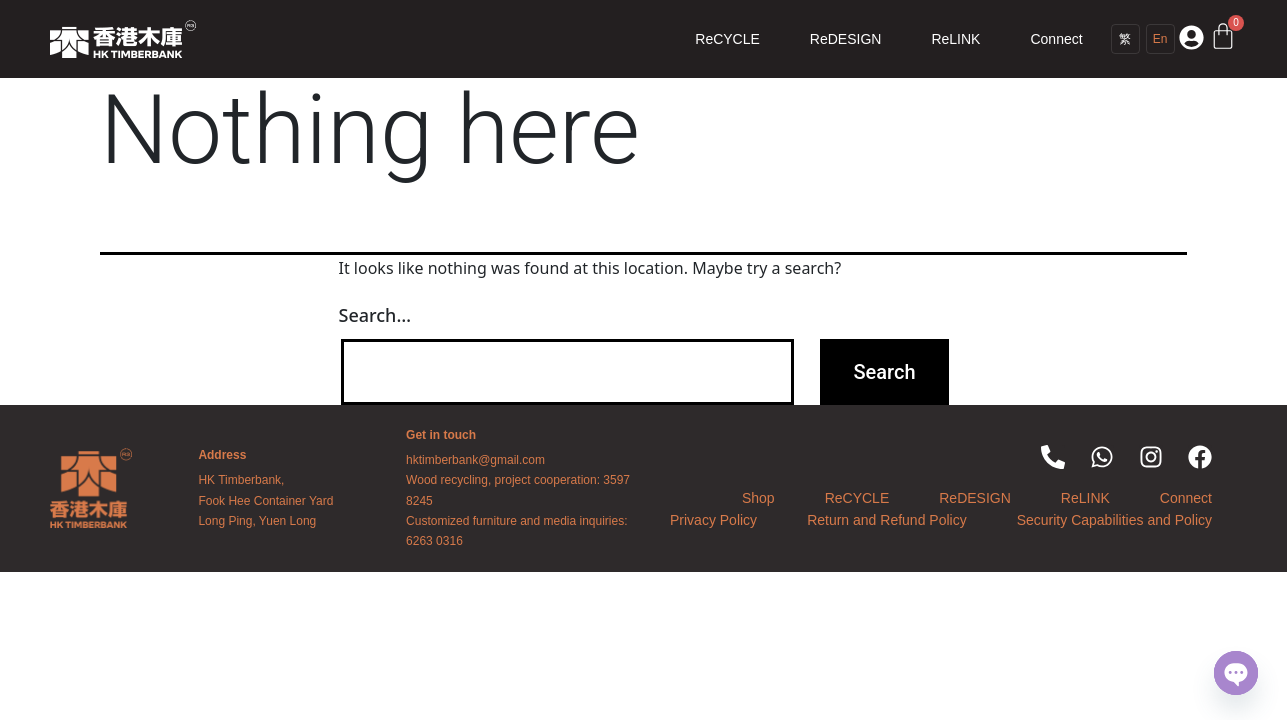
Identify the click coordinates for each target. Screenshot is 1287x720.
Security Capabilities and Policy (1114, 520)
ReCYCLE (727, 39)
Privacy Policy (713, 520)
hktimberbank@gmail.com (475, 460)
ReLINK (955, 39)
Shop (758, 498)
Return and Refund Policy (887, 520)
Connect (1056, 39)
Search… (375, 315)
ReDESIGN (846, 39)
